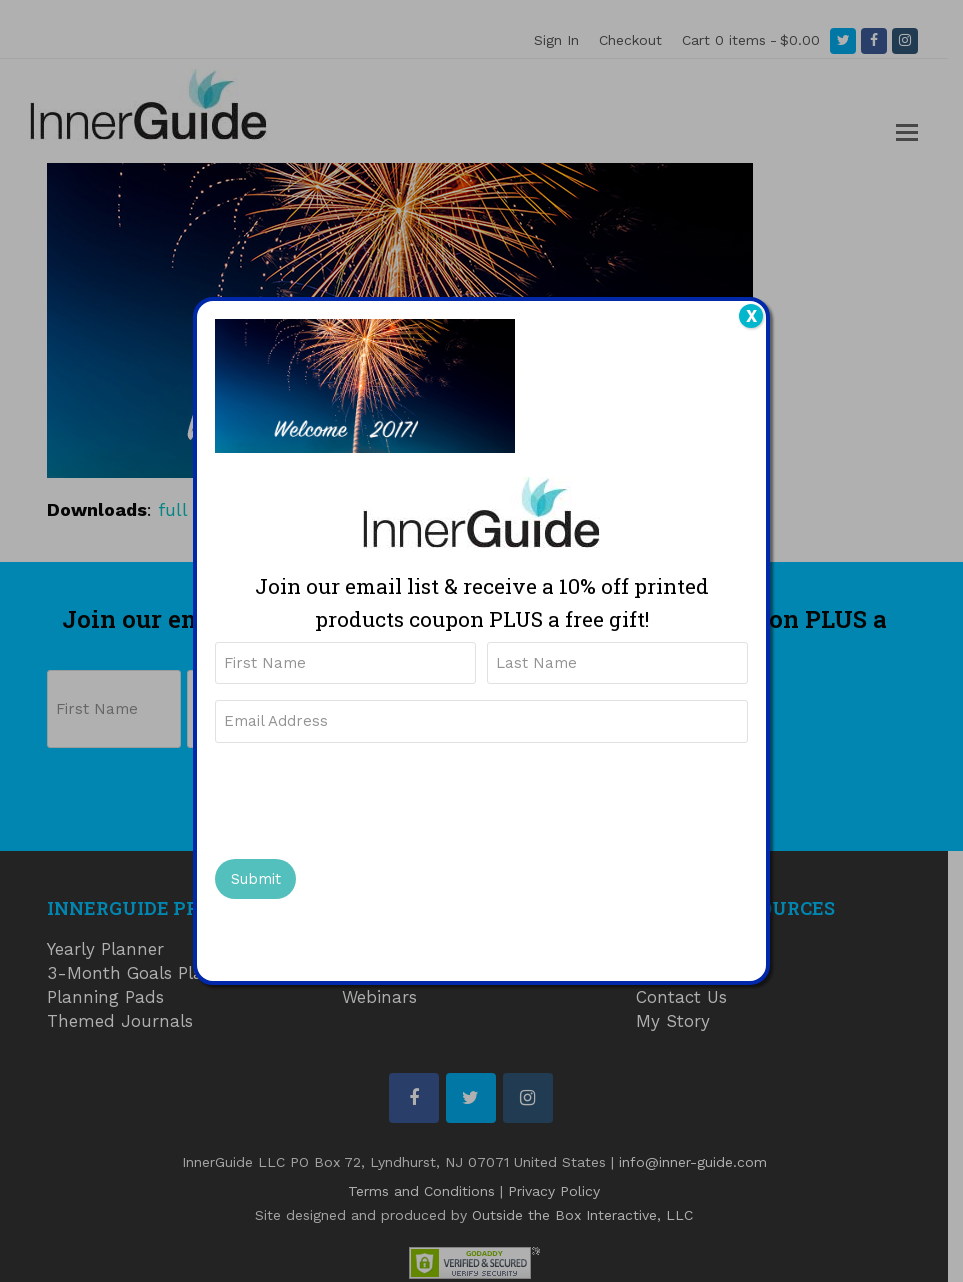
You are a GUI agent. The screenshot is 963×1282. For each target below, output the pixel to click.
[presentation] (367, 798)
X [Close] (751, 316)
